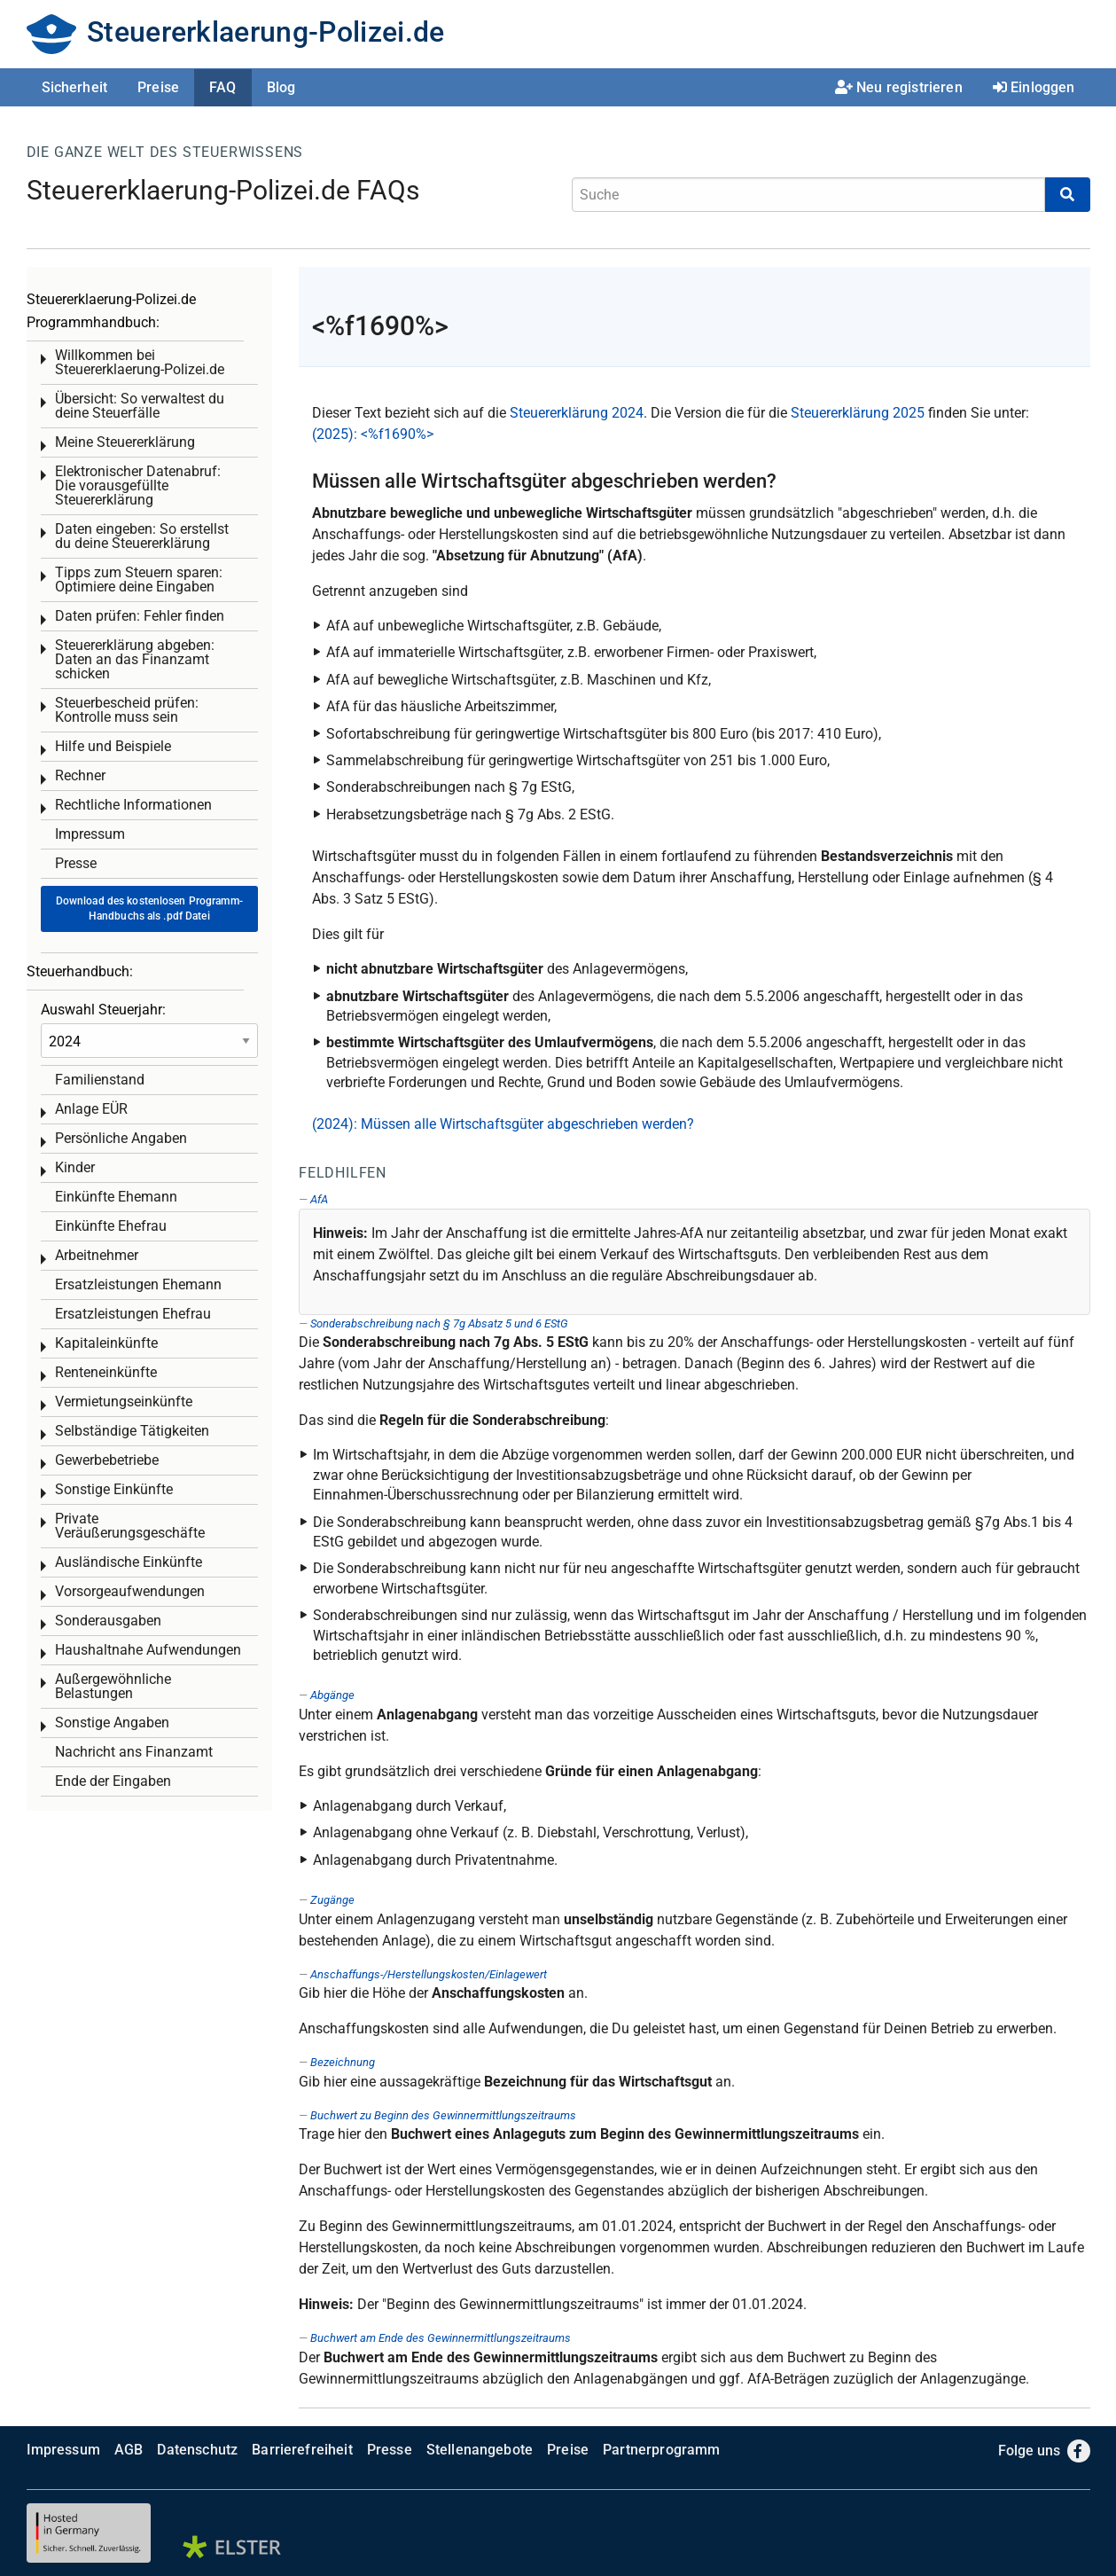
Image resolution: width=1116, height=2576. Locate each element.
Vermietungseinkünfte (123, 1401)
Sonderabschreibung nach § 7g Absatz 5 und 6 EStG (439, 1323)
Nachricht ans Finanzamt (134, 1751)
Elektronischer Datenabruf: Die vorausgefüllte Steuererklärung (138, 485)
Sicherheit (75, 87)
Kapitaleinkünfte (106, 1343)
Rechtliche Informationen (133, 804)
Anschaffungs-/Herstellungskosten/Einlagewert (428, 1974)
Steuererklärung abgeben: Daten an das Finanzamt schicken (135, 659)
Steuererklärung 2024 (577, 412)
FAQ (222, 87)
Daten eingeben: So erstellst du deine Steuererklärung (142, 536)
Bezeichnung (342, 2062)
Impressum (90, 834)
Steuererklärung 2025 (858, 412)
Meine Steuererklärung (125, 442)
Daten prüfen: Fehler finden (139, 615)
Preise (158, 87)
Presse (76, 863)
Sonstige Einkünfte (114, 1489)
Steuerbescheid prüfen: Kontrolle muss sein (127, 709)
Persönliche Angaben (121, 1138)
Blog (281, 87)
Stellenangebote (479, 2449)
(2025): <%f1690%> (372, 434)
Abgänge (332, 1695)
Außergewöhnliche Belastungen (113, 1686)
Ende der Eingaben (113, 1781)
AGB (128, 2449)
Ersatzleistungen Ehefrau (133, 1313)
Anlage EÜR (91, 1108)
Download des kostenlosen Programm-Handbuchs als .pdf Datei (149, 908)
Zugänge (332, 1900)
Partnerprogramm (661, 2449)
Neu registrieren (899, 87)
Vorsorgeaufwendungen (130, 1591)
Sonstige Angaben (112, 1722)
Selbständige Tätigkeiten (132, 1430)
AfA (319, 1199)
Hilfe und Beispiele (113, 746)
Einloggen (1034, 87)
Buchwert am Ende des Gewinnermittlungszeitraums (440, 2338)
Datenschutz (197, 2449)
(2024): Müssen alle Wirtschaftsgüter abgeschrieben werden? (503, 1124)
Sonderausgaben (108, 1620)
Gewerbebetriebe (107, 1460)
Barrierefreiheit (302, 2449)
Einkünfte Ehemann (116, 1196)
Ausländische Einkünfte (128, 1562)
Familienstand (99, 1079)
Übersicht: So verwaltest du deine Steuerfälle (139, 405)
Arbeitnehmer (96, 1255)
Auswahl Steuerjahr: (103, 1009)
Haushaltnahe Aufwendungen (148, 1649)
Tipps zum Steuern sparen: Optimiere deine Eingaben (138, 579)
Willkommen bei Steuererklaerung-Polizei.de (139, 362)
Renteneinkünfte (106, 1372)
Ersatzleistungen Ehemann (138, 1284)
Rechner (80, 775)
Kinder (75, 1167)
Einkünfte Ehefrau (111, 1226)
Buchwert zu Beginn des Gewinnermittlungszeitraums (443, 2115)
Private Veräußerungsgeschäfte (130, 1525)
